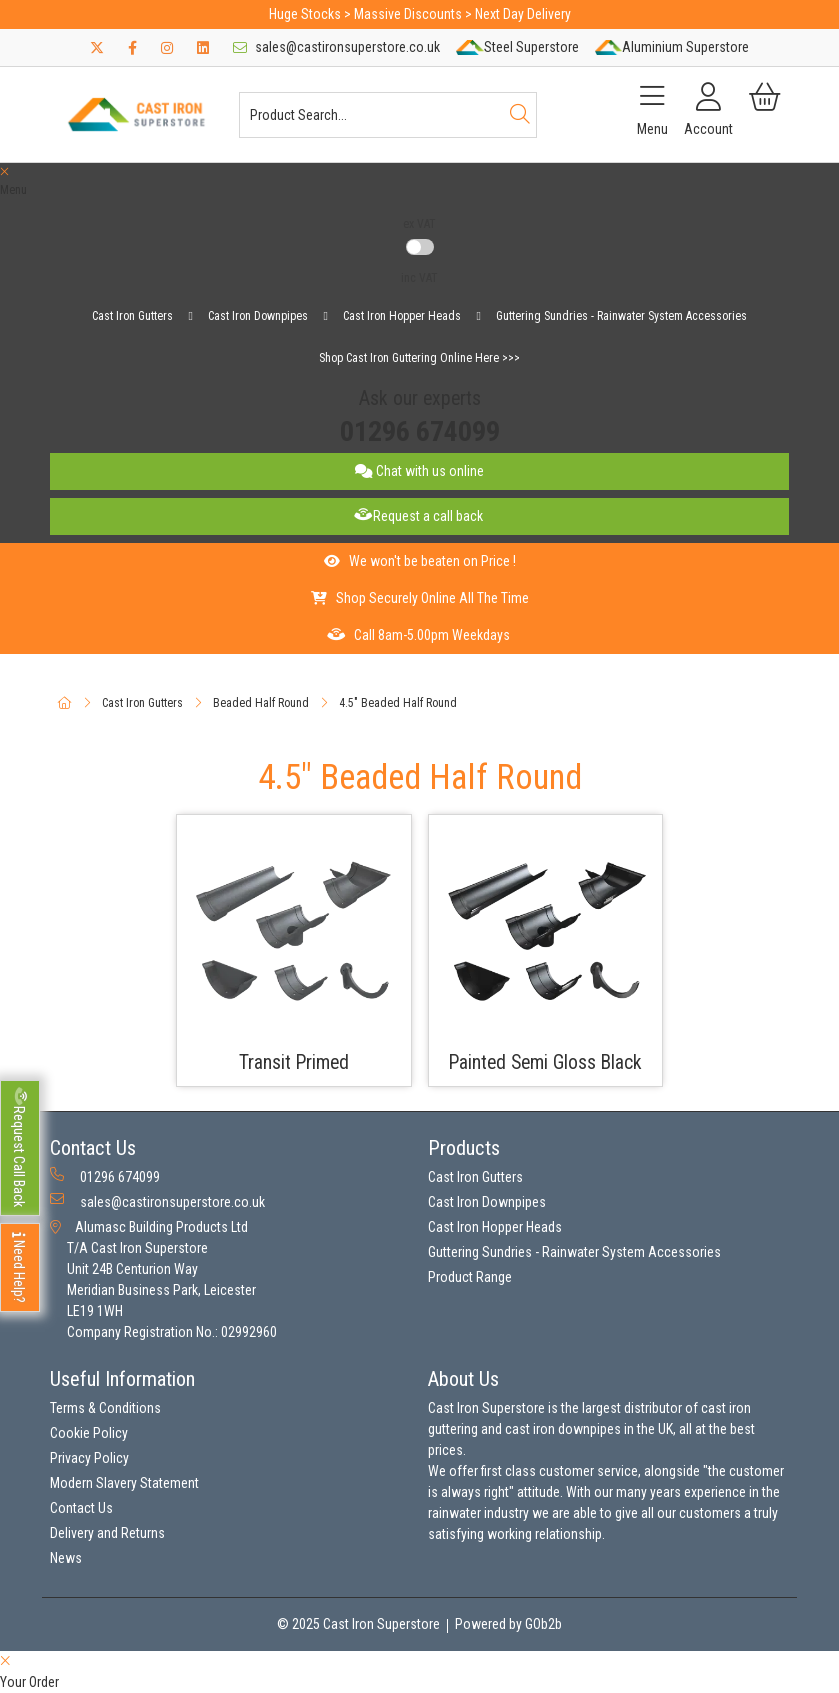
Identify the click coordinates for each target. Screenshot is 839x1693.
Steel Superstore (517, 47)
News (66, 1558)
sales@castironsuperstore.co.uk (336, 47)
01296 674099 (420, 431)
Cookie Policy (89, 1433)
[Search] (520, 115)
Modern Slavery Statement (124, 1483)
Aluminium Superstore (672, 47)
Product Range (470, 1277)
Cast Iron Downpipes (258, 316)
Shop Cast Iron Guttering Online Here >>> (419, 358)
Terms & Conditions (105, 1408)
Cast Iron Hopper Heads (402, 316)
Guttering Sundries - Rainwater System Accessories (621, 316)
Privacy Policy (89, 1458)
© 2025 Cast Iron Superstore (358, 1624)
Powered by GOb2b (508, 1624)
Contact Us (81, 1508)
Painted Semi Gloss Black (545, 1062)
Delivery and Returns (107, 1533)
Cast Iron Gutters (132, 316)
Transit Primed (294, 1062)
